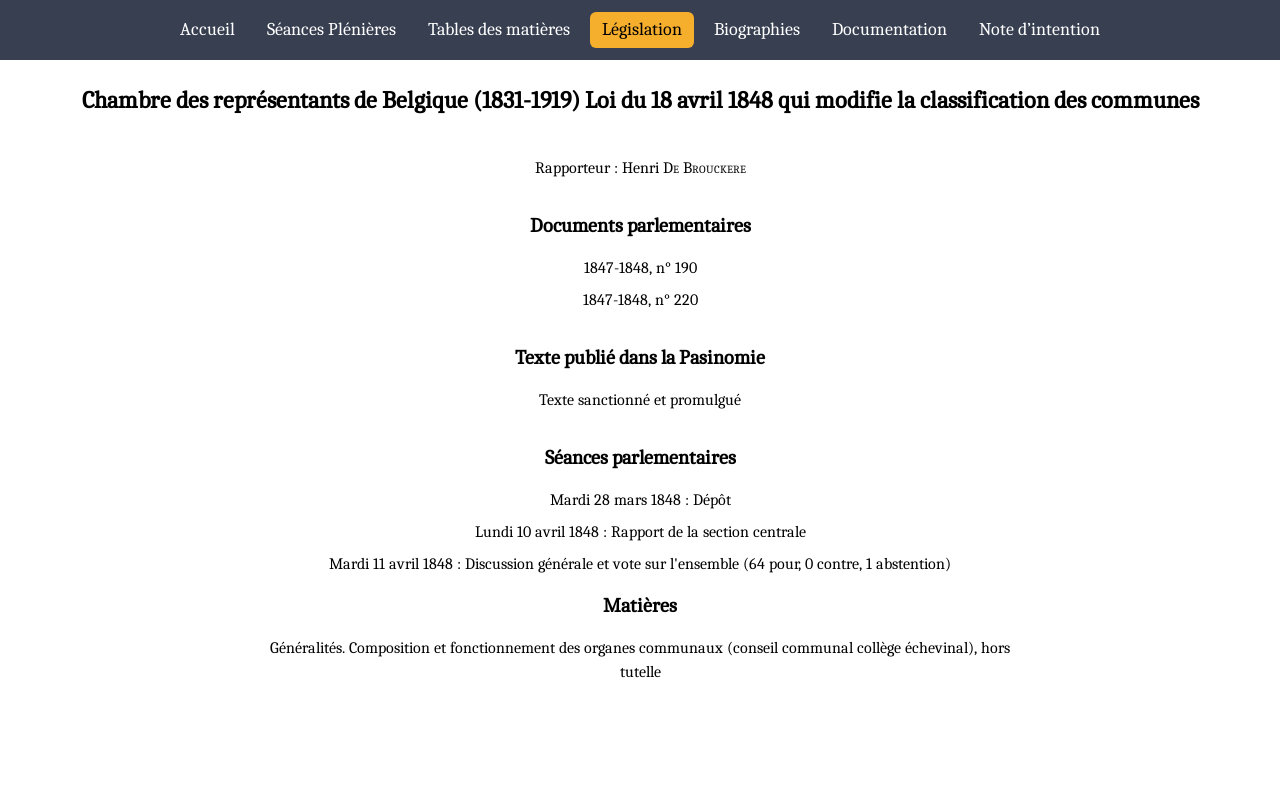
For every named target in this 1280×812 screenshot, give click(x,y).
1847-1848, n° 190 (640, 268)
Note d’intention (1039, 29)
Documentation (889, 29)
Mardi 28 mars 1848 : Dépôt (640, 500)
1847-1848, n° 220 (640, 300)
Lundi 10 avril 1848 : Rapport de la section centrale (640, 532)
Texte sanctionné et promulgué (640, 400)
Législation (642, 29)
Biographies (757, 29)
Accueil (207, 29)
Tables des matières (499, 29)
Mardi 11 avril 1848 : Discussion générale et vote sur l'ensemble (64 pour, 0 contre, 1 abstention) (640, 564)
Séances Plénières (331, 29)
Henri (684, 168)
